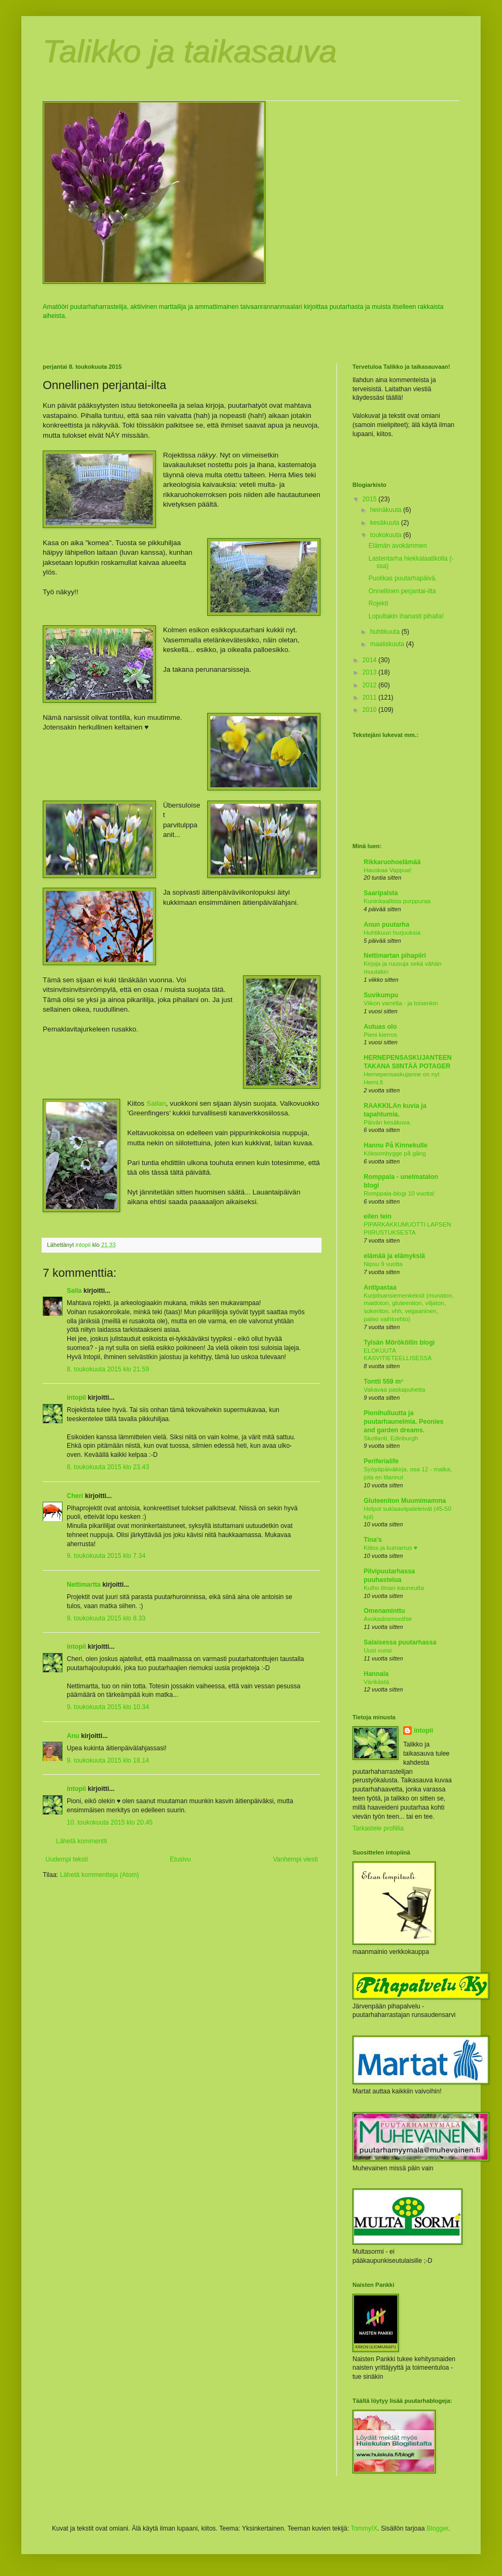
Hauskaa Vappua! (388, 870)
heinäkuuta (386, 510)
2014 (371, 660)
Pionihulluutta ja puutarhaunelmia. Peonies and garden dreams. (403, 1421)
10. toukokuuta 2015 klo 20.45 (110, 1822)
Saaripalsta (381, 893)
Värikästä (376, 1682)
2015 (371, 499)
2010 (371, 709)
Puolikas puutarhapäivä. (402, 578)
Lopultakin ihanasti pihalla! (406, 616)
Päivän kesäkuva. (387, 1122)
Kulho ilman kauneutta (394, 1588)
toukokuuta (386, 535)
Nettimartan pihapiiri (395, 955)
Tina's (373, 1539)
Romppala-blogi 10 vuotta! (399, 1193)
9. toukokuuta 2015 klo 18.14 (108, 1760)
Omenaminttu (384, 1611)
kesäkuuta (385, 522)
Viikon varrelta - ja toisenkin (401, 1003)
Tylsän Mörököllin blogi (399, 1342)
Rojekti (378, 603)
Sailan (156, 1103)
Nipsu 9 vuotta (383, 1264)
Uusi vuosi (378, 1650)
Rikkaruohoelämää (392, 862)
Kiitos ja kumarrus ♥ (390, 1548)
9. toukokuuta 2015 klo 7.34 (106, 1555)
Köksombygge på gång (395, 1153)
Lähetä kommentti (81, 1841)
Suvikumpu (381, 995)
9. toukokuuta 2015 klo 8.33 (106, 1618)
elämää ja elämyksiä (394, 1256)
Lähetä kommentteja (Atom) (99, 1875)
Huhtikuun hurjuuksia (392, 932)
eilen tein (377, 1216)
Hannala (376, 1674)
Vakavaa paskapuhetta (394, 1389)
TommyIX (364, 2528)
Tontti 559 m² (383, 1381)
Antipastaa (380, 1287)
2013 (371, 672)
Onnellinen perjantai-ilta (402, 591)
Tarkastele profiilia (378, 1828)
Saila (74, 1290)
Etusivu (180, 1859)
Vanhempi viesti (295, 1859)
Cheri (75, 1496)
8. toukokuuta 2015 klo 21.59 (108, 1369)
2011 (371, 697)
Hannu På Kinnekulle (395, 1145)
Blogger (438, 2528)
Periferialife (381, 1461)
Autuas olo (380, 1026)
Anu (73, 1736)
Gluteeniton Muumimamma (405, 1500)
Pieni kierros (380, 1034)
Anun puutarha (386, 924)
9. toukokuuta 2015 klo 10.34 (108, 1707)
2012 (371, 685)
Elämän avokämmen (397, 545)
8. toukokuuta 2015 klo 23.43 (108, 1467)
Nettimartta (83, 1584)
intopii (76, 1397)
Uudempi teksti (66, 1859)
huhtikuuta (386, 631)
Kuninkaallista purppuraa (397, 901)
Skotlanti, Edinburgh (391, 1438)
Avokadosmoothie (388, 1619)
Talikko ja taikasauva (190, 51)
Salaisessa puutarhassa (400, 1642)
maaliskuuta (388, 644)
